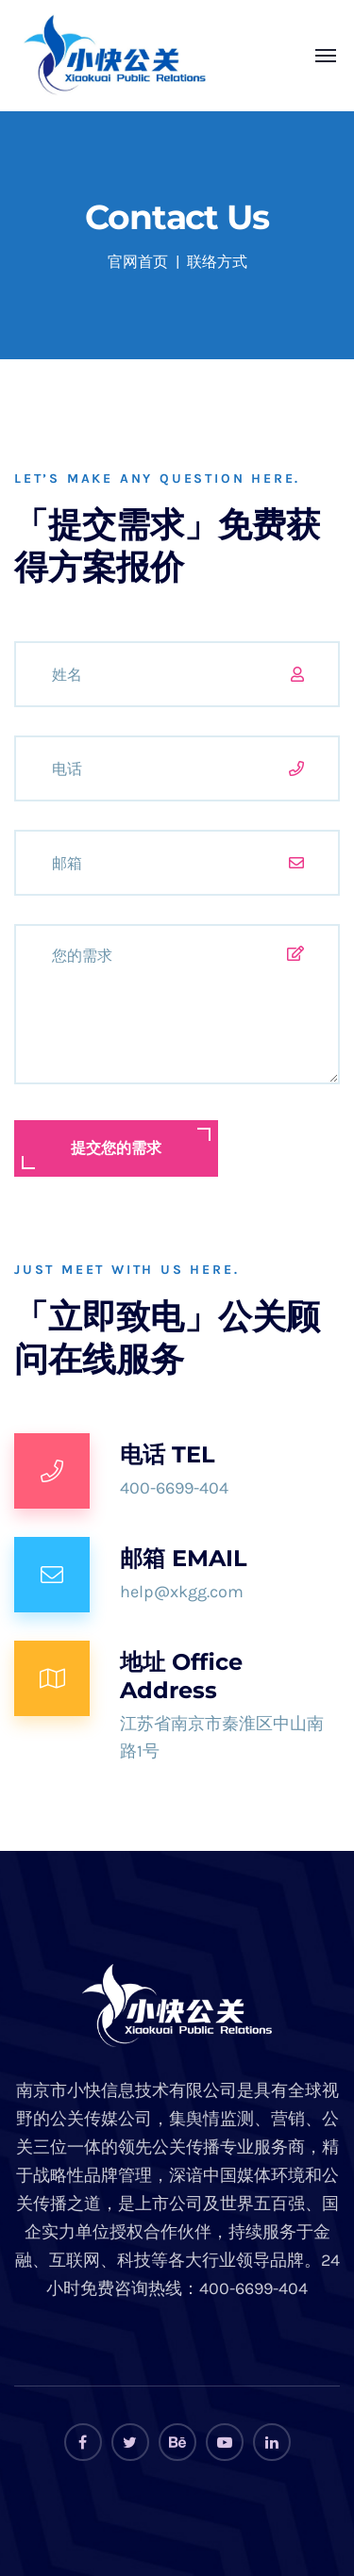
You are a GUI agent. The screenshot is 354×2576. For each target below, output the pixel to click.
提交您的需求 (116, 1148)
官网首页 (138, 262)
